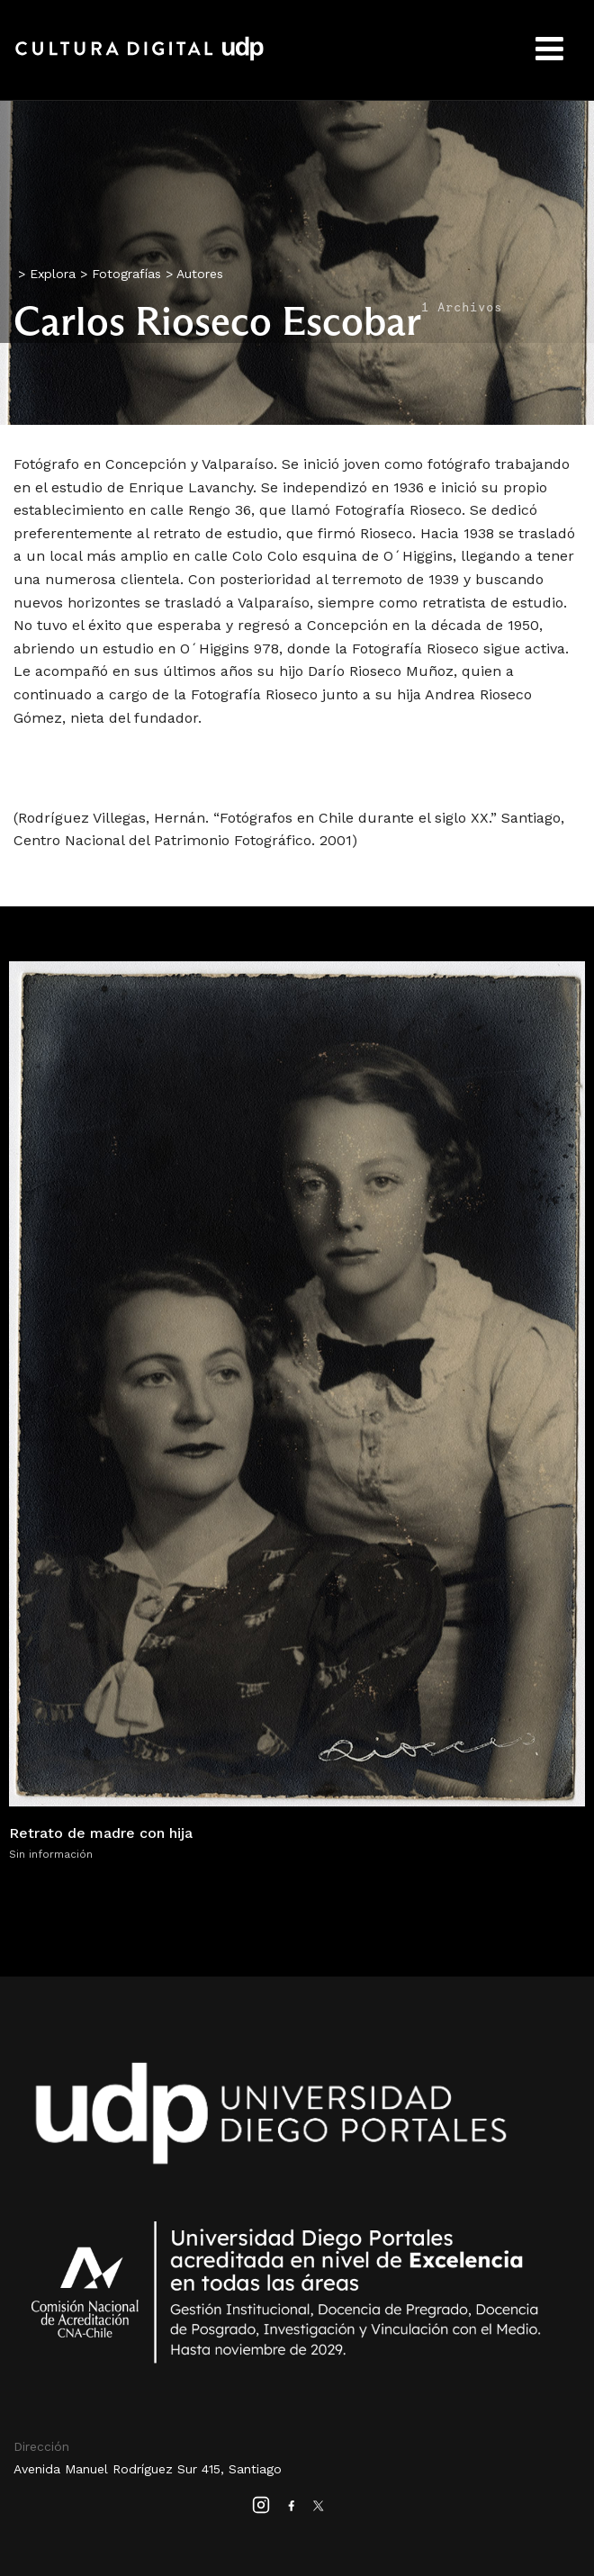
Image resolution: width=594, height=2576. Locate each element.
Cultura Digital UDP (140, 58)
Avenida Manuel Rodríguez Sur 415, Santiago (148, 2469)
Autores (199, 273)
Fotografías (126, 273)
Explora (53, 273)
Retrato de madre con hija (101, 1833)
